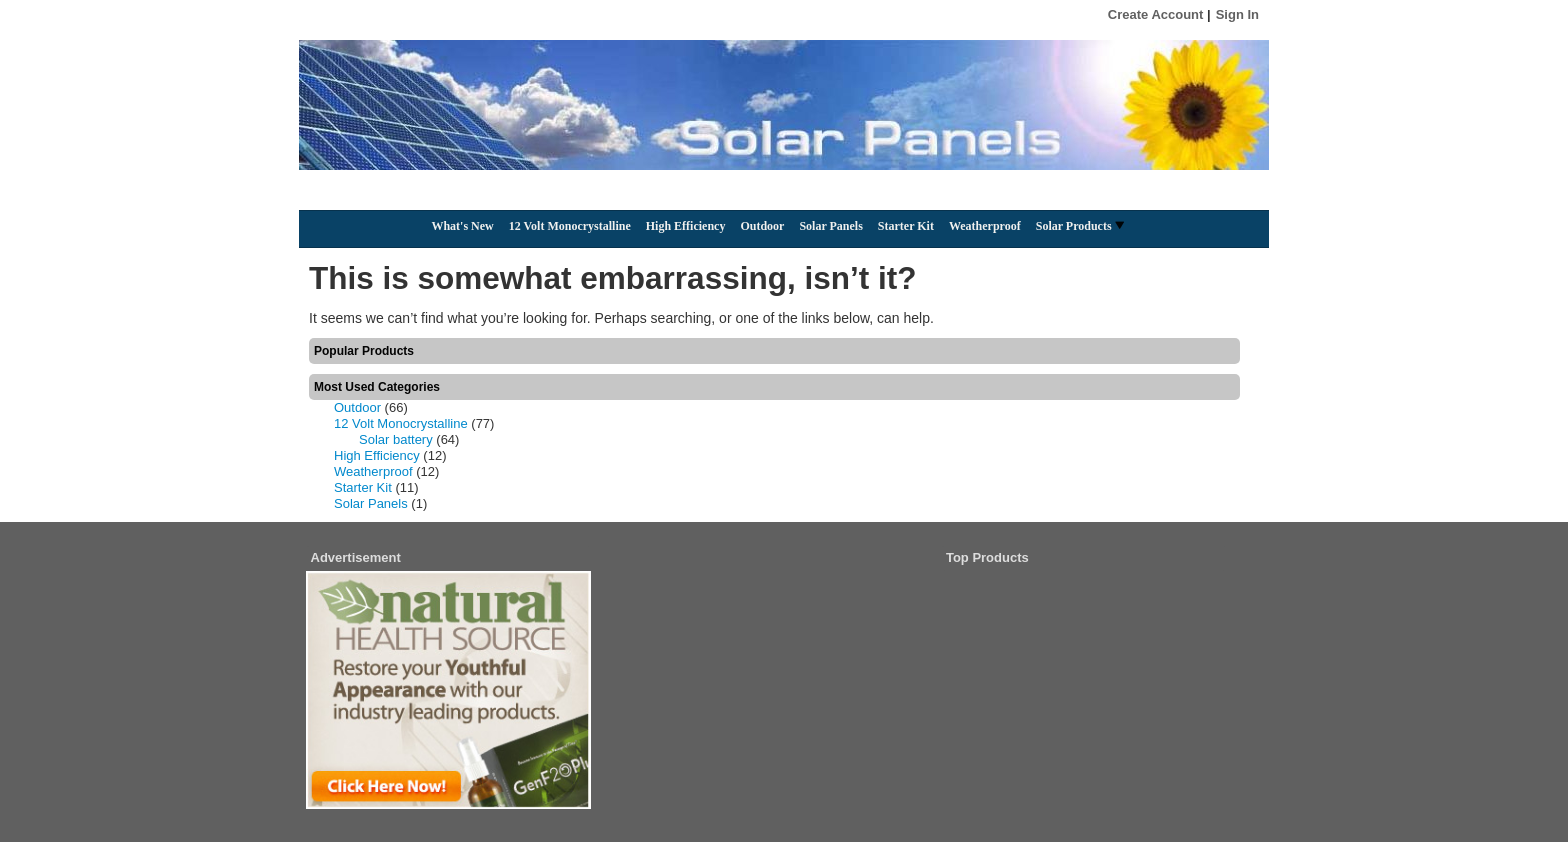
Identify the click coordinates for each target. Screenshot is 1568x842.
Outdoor (762, 226)
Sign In (1237, 14)
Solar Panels (830, 226)
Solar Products (1080, 226)
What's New (462, 226)
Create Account (1156, 14)
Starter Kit (906, 226)
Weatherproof (985, 226)
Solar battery (396, 439)
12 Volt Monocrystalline (570, 226)
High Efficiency (686, 226)
